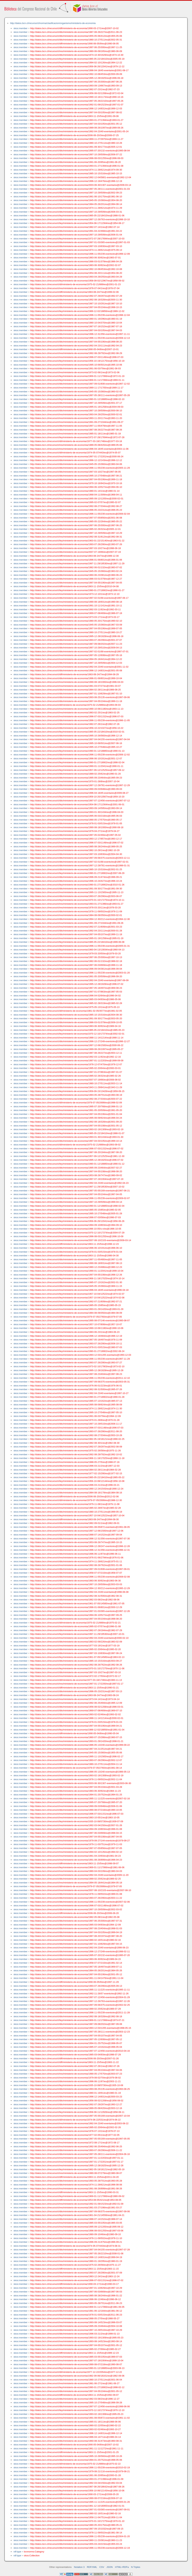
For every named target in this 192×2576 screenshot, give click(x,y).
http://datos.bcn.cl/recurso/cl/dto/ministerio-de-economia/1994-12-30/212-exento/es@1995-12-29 (80, 1588)
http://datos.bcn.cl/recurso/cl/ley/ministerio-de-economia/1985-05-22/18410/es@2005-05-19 (77, 58)
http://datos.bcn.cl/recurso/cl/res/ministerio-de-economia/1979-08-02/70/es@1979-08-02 (75, 2077)
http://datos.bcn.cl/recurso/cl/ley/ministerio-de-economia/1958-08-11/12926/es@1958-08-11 (77, 2112)
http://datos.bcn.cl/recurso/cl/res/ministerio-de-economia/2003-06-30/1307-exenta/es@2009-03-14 (80, 185)
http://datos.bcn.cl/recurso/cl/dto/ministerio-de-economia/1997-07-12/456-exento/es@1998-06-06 (80, 2406)
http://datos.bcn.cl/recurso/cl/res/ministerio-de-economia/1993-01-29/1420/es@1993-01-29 (76, 1309)
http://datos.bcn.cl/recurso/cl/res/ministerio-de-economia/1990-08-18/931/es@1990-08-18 (76, 601)
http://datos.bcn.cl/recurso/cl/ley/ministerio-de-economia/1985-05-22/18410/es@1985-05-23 (77, 1030)
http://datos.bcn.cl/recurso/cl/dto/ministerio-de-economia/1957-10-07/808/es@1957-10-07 (76, 1324)
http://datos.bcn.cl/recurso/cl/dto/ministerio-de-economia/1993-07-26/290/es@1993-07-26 (76, 544)
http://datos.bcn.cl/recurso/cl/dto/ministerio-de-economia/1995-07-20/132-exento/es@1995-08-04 (80, 150)
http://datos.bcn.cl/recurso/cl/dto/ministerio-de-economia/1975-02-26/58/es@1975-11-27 (75, 2265)
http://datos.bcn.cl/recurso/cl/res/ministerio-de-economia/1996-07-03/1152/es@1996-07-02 (76, 1148)
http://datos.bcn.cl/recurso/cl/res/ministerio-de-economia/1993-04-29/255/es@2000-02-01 (76, 414)
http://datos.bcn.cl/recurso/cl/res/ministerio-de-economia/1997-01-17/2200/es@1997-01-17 (76, 1683)
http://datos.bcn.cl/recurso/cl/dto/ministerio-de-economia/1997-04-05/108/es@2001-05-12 (76, 1125)
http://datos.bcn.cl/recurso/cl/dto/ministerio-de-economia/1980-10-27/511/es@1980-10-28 (76, 143)
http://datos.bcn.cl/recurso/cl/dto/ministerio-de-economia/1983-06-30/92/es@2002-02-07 (75, 265)
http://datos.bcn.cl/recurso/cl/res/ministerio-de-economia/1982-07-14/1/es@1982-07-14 (74, 227)
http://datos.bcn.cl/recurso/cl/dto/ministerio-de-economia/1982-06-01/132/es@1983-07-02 (76, 567)
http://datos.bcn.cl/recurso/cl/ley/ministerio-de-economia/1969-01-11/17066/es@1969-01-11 (77, 380)
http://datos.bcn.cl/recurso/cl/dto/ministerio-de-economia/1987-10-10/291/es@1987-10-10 (76, 303)
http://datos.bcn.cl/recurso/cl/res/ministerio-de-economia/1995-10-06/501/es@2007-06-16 (76, 743)
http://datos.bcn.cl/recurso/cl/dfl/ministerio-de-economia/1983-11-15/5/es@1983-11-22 (74, 2062)
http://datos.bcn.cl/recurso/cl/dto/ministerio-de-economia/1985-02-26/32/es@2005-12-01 (75, 529)
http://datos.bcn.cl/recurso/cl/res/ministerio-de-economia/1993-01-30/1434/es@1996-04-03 (76, 812)
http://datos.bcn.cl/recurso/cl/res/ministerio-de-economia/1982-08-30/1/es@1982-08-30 (74, 1443)
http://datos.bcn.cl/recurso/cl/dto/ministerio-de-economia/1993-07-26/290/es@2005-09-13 (76, 1986)
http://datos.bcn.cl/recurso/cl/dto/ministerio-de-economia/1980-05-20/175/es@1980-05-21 (76, 2525)
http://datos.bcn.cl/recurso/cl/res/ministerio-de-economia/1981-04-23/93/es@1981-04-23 (75, 1855)
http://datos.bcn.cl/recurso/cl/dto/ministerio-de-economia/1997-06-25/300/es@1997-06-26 (76, 81)
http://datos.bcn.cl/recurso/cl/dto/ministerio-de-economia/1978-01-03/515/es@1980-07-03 (76, 1347)
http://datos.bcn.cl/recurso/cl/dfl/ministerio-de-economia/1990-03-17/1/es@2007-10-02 (74, 28)
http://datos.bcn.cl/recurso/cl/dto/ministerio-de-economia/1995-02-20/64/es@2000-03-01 (75, 1068)
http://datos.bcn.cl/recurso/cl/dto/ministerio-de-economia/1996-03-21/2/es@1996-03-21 (74, 1485)
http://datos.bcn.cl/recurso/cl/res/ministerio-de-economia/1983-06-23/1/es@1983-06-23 (74, 1332)
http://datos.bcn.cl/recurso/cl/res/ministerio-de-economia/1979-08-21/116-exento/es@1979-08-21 (80, 2471)
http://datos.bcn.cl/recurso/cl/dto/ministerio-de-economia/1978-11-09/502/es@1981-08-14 (76, 2532)
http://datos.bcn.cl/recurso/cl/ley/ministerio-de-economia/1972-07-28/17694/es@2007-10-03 (77, 238)
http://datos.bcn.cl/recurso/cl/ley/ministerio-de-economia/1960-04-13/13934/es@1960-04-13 (77, 949)
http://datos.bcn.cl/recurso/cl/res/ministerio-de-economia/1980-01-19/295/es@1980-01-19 (76, 2261)
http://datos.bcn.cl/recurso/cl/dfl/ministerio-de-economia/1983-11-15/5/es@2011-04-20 (74, 2177)
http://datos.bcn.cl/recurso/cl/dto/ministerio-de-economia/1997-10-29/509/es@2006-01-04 (76, 234)
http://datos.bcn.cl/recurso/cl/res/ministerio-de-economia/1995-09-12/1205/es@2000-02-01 (76, 498)
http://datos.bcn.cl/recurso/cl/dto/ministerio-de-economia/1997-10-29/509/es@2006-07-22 (76, 154)
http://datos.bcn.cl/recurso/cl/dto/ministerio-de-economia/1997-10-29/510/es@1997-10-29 (76, 2330)
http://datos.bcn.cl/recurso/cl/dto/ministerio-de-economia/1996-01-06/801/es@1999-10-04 (76, 678)
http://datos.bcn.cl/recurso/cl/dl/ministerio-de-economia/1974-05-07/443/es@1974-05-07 (75, 452)
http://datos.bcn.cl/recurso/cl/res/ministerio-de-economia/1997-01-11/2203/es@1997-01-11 (76, 2158)
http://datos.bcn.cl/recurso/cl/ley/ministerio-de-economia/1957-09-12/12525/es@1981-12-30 (77, 1156)
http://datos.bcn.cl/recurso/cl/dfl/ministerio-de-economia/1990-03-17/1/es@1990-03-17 (74, 2284)
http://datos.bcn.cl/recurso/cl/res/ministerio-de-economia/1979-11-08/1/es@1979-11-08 (74, 1504)
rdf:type (17, 2551)
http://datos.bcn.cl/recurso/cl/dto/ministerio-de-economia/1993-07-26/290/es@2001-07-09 (76, 2272)
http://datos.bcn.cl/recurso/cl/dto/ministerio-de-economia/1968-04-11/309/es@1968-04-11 (76, 494)
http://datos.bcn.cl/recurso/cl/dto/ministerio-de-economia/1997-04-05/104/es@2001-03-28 (76, 1787)
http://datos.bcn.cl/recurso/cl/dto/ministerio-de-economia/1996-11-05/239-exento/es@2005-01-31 (80, 946)
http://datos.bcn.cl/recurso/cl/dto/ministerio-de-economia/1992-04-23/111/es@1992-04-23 (76, 345)
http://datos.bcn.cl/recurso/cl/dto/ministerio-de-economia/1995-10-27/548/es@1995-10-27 (76, 747)
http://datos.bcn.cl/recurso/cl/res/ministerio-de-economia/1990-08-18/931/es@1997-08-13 (76, 1263)
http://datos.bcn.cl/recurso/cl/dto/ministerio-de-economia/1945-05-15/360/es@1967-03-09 (76, 624)
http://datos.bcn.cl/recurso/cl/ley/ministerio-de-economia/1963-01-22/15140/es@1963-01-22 (77, 540)
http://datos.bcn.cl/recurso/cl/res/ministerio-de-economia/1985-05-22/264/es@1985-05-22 (76, 521)
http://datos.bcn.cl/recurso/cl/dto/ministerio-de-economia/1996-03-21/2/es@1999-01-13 (74, 2333)
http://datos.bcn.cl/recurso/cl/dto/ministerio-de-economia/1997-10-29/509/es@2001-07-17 (76, 403)
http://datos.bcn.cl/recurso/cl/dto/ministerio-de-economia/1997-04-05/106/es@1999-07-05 (76, 628)
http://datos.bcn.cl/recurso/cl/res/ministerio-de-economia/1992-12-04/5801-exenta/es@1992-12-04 (80, 177)
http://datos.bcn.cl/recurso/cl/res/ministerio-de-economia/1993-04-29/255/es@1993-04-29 (76, 276)
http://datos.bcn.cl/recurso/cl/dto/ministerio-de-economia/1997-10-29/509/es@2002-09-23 (76, 192)
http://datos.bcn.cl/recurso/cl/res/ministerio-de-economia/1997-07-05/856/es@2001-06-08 (76, 517)
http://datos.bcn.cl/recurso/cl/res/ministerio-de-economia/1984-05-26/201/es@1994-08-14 (76, 204)
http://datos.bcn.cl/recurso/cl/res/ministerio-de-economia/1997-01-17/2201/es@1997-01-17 (76, 2161)
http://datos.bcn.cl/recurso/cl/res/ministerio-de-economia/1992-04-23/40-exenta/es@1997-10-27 (79, 1393)
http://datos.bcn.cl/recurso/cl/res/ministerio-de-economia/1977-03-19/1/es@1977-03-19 (74, 1645)
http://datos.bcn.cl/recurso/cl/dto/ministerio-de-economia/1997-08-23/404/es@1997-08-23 (76, 1374)
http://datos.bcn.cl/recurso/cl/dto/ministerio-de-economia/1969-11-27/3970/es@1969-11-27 (76, 139)
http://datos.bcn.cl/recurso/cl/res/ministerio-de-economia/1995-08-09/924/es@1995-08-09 (76, 1404)
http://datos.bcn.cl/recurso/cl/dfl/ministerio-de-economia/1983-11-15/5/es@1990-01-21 (74, 1687)
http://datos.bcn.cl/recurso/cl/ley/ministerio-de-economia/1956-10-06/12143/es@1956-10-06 (77, 2490)
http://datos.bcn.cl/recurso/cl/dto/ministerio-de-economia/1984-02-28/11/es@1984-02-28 (75, 1469)
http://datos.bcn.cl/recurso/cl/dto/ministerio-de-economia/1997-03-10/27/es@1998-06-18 (75, 548)
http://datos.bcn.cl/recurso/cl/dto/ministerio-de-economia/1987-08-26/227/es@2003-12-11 (76, 1053)
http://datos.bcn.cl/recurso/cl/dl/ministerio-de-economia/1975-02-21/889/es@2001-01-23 (75, 284)
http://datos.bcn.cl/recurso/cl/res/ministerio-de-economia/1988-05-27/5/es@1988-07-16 (74, 1462)
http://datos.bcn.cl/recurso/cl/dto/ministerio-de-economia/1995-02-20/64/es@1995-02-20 (75, 1649)
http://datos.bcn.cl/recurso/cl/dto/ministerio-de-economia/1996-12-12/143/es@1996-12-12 (76, 460)
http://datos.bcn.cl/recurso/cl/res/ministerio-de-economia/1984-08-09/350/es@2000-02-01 (76, 915)
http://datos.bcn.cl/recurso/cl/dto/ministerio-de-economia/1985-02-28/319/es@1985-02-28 (76, 1003)
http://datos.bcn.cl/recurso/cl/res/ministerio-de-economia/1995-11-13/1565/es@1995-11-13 (76, 892)
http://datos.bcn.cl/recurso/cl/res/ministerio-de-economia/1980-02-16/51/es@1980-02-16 (75, 1940)
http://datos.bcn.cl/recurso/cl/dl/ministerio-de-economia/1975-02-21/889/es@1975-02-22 (75, 2463)
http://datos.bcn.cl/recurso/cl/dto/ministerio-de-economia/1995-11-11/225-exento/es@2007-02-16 (80, 1798)
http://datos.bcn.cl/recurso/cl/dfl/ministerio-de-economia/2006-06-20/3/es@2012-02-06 (74, 1496)
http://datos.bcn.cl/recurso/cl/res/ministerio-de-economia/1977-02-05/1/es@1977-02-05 (74, 2135)
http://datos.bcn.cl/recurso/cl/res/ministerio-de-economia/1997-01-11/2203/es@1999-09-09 (76, 1060)
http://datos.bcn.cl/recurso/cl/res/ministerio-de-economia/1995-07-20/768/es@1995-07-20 (76, 1802)
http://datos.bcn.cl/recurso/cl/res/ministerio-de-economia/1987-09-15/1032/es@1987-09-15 (76, 2528)
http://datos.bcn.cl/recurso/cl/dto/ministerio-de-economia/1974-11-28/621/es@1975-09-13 (76, 250)
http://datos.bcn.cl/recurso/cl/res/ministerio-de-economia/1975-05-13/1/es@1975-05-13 (74, 1007)
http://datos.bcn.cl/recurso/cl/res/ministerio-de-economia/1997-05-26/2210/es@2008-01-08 (76, 2253)
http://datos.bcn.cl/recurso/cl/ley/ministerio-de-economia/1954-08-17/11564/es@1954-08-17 (77, 223)
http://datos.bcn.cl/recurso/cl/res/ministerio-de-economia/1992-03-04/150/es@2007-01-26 (76, 1825)
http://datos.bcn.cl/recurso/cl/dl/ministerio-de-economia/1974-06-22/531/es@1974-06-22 (75, 2119)
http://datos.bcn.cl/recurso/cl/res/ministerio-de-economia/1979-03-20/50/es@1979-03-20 (75, 953)
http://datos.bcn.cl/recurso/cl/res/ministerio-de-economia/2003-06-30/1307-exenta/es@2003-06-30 (80, 1783)
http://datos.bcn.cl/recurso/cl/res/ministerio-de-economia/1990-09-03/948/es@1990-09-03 (76, 789)
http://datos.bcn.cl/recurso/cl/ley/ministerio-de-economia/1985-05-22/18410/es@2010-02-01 (77, 731)
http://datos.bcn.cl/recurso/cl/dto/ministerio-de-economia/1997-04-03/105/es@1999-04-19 (76, 1932)
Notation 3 (79, 2567)
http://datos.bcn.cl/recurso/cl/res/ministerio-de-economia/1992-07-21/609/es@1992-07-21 (76, 1301)
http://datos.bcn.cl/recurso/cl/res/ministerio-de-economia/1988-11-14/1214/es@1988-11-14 (76, 1037)
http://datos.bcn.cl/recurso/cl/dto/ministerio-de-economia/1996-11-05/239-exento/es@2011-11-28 (80, 2012)
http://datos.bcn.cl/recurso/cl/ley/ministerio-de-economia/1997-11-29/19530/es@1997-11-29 (77, 563)
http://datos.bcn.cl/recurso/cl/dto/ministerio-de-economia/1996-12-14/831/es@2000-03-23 (76, 2096)
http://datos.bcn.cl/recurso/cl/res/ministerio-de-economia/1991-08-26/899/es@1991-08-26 (76, 2188)
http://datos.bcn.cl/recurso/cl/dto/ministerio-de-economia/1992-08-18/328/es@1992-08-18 (76, 2016)
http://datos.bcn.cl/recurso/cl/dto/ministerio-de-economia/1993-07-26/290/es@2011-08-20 (76, 1431)
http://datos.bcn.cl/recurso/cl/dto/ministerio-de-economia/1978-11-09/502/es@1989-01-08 (76, 1894)
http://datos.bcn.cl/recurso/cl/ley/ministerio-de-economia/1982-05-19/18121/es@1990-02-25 (77, 1439)
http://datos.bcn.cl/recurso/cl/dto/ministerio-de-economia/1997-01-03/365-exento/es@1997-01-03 (80, 242)
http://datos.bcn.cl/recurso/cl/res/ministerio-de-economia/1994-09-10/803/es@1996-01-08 (76, 1829)
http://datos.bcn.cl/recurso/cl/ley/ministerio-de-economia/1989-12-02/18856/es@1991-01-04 (77, 1729)
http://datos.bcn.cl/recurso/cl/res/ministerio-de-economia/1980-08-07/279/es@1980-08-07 (76, 2173)
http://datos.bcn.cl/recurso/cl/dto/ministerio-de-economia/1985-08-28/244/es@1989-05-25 (76, 846)
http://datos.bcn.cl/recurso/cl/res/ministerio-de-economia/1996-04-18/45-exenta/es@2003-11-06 (79, 449)
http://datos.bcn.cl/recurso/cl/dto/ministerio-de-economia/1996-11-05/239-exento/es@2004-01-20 (80, 2536)
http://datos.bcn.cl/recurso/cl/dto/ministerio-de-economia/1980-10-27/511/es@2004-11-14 (76, 1764)
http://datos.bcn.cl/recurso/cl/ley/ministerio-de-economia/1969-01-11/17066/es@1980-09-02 (77, 2196)
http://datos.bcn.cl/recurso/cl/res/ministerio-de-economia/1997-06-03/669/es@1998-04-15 (76, 1833)
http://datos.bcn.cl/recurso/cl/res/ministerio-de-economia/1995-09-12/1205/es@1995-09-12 (76, 2226)
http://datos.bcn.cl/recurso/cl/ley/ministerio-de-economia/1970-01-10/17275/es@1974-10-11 (77, 900)
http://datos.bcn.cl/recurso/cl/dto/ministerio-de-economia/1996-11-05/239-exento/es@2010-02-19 (80, 2467)
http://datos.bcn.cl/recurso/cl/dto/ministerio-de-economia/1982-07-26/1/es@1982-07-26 (74, 724)
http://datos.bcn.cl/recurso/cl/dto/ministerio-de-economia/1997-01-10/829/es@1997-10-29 (76, 2288)
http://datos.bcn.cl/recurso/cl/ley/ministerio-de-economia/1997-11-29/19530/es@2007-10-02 (77, 1186)
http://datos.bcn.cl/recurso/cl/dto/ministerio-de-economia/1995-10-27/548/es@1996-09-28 (76, 2402)
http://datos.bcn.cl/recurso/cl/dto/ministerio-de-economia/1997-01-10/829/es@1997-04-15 (76, 1944)
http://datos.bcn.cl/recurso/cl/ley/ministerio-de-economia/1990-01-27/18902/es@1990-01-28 (77, 1397)
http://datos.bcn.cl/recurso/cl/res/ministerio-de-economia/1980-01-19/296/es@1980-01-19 (76, 318)
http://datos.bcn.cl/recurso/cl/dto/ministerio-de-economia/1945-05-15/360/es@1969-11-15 (76, 1286)
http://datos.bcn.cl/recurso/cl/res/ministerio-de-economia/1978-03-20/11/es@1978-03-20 (75, 907)
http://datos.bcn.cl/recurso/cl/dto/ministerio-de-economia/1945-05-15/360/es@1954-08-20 (76, 200)
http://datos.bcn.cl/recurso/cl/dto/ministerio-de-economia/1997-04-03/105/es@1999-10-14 (76, 1141)
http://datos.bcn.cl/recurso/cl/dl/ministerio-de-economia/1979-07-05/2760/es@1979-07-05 (76, 1316)
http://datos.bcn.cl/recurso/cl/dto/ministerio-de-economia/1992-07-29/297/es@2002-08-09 (76, 1446)
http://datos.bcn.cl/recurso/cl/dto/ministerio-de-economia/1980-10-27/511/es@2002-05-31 (76, 39)
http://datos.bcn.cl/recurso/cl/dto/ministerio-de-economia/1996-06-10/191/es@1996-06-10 (76, 1248)
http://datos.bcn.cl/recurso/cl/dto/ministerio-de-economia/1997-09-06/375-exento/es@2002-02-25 (80, 2005)
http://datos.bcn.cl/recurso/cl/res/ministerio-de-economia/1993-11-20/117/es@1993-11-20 (76, 418)
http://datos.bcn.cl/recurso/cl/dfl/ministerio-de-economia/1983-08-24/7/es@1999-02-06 (74, 292)
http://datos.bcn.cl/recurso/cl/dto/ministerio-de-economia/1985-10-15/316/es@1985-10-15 (76, 173)
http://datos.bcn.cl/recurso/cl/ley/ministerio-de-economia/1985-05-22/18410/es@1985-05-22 (77, 1477)
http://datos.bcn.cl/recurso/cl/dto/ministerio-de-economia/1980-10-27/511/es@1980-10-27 (76, 632)
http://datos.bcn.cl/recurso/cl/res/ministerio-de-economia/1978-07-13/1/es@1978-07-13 (74, 2131)
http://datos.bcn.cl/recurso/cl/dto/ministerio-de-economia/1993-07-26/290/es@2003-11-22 (76, 1898)
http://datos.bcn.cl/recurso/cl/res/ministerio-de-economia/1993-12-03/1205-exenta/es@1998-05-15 (80, 2028)
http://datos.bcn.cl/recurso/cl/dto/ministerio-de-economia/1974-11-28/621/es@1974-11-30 (76, 1408)
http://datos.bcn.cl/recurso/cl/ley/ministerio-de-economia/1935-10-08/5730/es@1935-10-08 (76, 2085)
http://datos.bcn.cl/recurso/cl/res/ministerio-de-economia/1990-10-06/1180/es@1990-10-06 (76, 1328)
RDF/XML (92, 2567)
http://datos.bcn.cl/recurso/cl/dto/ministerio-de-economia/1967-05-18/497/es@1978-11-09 (76, 1339)
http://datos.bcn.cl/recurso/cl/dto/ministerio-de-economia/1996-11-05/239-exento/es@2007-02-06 (80, 1901)
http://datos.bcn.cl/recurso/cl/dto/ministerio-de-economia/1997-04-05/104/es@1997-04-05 (76, 1194)
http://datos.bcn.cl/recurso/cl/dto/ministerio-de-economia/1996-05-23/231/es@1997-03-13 (76, 1691)
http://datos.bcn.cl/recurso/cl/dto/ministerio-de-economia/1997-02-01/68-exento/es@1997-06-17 (79, 598)
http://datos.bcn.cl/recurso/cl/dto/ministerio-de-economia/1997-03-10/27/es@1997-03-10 (75, 1672)
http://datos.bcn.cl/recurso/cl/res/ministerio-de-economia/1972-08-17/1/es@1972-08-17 (74, 2142)
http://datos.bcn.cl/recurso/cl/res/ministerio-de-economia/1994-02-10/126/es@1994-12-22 (76, 62)
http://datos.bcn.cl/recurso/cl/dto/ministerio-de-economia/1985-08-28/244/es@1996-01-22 (76, 2295)
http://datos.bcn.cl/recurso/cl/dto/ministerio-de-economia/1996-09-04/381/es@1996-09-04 (76, 968)
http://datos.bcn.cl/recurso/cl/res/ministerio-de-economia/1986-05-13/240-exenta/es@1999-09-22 (80, 1745)
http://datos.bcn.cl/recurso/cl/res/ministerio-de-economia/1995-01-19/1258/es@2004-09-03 (76, 406)
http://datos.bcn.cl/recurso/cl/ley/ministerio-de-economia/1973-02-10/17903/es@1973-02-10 (77, 1366)
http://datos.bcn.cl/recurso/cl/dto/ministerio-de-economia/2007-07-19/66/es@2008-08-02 (75, 1079)
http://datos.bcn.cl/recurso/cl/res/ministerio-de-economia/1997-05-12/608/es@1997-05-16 (76, 655)
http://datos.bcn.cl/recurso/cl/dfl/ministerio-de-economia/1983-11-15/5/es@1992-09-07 (74, 2395)
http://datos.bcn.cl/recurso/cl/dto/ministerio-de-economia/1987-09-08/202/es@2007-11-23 (76, 644)
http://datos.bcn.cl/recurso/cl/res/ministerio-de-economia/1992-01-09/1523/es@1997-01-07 (76, 104)
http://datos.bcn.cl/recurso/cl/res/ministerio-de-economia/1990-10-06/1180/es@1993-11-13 (76, 708)
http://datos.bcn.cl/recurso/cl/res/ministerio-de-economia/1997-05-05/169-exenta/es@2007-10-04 (80, 2115)
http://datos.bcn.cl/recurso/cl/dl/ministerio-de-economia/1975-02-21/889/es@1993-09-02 (75, 1144)
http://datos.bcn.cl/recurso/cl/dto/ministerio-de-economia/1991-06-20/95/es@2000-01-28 (75, 2475)
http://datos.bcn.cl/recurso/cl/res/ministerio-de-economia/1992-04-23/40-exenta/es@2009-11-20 (79, 1875)
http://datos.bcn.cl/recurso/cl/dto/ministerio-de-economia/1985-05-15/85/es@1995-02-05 (75, 1209)
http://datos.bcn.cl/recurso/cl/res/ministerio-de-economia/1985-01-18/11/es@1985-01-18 (75, 433)
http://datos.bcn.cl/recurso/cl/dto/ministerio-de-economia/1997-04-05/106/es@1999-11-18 (76, 479)
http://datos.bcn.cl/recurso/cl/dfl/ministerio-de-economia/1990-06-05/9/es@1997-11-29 (74, 1982)
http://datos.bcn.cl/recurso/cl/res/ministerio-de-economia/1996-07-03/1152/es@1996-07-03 (76, 716)
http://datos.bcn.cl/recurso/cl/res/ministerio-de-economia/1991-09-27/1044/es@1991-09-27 (76, 422)
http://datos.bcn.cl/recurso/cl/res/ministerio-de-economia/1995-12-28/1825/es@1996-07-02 (76, 1160)
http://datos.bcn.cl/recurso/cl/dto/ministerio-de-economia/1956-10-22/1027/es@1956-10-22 (76, 728)
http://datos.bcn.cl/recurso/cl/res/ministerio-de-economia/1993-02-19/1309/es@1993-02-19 (76, 1129)
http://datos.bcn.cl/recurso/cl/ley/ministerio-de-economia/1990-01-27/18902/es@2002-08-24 (77, 1351)
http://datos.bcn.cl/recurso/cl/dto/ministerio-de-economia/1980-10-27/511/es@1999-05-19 (76, 1511)
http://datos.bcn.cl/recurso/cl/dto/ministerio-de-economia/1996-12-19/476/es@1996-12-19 (76, 181)
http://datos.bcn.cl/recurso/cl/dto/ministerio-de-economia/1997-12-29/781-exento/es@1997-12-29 (80, 785)
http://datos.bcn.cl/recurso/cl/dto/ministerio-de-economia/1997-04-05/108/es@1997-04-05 (76, 1836)
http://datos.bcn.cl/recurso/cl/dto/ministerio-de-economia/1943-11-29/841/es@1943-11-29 (76, 1087)
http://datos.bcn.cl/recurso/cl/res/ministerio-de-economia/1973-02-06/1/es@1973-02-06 (74, 372)
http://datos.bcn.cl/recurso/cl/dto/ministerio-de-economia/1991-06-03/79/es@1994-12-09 (75, 1416)
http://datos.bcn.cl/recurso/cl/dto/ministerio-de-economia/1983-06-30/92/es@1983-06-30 (75, 1580)
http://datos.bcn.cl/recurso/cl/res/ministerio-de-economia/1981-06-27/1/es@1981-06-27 (74, 2383)
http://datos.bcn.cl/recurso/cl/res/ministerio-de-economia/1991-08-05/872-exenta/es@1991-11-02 (80, 2417)
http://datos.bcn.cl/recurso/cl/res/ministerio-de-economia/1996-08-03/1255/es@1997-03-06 (76, 2230)
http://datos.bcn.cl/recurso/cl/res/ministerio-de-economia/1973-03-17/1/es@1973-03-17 (74, 617)
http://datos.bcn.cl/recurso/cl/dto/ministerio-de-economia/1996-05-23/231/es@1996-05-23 (76, 510)
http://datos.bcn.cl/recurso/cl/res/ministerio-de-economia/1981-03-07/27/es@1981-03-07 (75, 686)
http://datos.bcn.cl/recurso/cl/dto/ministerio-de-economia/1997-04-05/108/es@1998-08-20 (76, 1171)
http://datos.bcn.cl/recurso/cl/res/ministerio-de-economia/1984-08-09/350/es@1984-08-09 (76, 1313)
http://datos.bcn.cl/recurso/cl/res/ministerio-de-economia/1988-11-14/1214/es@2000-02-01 (76, 1718)
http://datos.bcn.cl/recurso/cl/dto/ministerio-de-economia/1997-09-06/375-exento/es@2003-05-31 (80, 1381)
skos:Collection (31, 2555)
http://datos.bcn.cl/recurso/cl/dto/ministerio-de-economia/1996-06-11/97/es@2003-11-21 (75, 2081)
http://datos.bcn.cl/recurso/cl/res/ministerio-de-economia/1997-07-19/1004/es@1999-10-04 (76, 2360)
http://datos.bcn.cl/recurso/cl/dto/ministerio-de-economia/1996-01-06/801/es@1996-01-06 (76, 559)
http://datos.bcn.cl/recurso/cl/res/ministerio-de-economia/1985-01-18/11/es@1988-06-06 (75, 2421)
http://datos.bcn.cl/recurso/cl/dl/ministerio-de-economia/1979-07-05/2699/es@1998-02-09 (76, 1102)
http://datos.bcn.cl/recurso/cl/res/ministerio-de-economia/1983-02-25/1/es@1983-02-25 (74, 712)
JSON (109, 2567)
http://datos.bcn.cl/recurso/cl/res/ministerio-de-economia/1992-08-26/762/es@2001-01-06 (76, 1565)
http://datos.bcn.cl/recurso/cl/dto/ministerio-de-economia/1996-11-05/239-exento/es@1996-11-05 (80, 720)
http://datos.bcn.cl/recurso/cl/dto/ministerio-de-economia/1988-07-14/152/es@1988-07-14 (76, 2219)
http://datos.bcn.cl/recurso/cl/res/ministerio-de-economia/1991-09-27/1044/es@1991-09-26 (76, 923)
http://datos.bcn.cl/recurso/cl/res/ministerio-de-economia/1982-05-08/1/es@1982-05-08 (74, 1917)
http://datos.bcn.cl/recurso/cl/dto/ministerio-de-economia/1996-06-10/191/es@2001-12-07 (76, 758)
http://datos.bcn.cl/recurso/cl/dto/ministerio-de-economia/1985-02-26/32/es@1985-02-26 (75, 1075)
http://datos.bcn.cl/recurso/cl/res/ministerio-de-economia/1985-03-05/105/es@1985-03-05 (76, 2222)
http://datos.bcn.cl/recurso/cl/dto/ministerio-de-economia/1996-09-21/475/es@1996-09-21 (76, 2242)
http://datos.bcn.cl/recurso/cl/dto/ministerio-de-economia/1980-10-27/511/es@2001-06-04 (76, 2379)
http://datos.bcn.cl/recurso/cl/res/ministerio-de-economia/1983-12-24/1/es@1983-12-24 (74, 2276)
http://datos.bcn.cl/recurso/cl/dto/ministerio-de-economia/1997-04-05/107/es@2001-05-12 (76, 2345)
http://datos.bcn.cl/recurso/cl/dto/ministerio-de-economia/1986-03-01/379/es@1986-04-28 (76, 261)
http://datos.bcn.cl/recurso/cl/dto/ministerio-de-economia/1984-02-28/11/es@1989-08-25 (75, 689)
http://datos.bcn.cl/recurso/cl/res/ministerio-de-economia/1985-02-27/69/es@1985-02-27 (75, 2349)
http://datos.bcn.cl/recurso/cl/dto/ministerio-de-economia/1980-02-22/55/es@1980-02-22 (75, 2425)
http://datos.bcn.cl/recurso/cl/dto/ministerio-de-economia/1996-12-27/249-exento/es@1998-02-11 (80, 1951)
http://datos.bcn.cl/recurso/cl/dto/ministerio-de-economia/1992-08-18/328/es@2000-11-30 (76, 299)
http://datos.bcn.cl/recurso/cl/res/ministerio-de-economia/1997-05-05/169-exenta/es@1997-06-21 (80, 1190)
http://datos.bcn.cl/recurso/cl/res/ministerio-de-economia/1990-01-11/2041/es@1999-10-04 (76, 1270)
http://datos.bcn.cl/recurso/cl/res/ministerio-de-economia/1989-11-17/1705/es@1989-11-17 (76, 387)
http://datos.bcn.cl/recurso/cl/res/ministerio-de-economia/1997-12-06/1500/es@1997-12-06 (76, 1530)
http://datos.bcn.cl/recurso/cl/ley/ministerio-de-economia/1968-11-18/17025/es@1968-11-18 (77, 1458)
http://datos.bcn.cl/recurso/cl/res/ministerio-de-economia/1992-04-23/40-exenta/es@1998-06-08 (79, 1592)
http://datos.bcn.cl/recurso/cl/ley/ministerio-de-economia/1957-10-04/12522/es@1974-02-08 (77, 1297)
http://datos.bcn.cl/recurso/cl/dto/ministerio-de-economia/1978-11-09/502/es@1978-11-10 (76, 2238)
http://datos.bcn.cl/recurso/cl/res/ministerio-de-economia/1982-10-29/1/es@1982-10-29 (74, 850)
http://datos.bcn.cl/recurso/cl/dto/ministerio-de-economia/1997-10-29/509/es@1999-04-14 (76, 1202)
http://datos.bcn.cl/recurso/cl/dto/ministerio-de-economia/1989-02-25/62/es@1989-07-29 (75, 2008)
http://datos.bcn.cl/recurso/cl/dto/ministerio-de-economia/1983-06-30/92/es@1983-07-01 (75, 257)
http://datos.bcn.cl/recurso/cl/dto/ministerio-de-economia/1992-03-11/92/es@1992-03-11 (75, 609)
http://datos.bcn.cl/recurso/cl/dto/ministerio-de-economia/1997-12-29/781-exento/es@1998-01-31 (80, 865)
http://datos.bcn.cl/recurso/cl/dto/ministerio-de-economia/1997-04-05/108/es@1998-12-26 (76, 1274)
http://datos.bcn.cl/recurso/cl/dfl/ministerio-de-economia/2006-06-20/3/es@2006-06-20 (74, 1913)
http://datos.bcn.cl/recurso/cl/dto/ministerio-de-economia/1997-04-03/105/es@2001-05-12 (76, 123)
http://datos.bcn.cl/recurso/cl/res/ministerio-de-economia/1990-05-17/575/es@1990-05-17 (76, 819)
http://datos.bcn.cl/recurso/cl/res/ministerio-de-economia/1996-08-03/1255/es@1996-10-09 (76, 1236)
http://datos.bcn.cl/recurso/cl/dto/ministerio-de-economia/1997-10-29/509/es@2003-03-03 (76, 1584)
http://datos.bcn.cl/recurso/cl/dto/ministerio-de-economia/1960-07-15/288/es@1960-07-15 (76, 1737)
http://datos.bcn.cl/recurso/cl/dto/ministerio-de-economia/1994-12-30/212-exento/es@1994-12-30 (80, 919)
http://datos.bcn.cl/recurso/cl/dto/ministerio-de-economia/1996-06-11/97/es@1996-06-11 (75, 1553)
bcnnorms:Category (34, 2551)
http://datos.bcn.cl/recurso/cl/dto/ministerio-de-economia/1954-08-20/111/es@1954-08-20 (76, 273)
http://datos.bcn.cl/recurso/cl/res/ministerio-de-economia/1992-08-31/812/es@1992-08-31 (76, 536)
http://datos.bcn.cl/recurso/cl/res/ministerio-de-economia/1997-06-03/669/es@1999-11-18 (76, 965)
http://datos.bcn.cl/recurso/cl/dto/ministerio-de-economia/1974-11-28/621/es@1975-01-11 (76, 1561)
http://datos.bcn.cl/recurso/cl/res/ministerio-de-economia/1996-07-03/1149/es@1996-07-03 (76, 357)
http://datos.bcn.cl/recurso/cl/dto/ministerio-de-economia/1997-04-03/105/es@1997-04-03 (76, 330)
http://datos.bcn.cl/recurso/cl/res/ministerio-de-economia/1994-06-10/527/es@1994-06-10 (76, 487)
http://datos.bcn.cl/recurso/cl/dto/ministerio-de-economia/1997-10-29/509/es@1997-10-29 (76, 533)
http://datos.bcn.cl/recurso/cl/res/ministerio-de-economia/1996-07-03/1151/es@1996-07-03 (76, 1813)
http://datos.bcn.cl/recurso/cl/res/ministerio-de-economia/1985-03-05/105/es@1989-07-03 (76, 2356)
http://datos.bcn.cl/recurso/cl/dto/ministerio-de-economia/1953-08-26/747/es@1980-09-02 (76, 1175)
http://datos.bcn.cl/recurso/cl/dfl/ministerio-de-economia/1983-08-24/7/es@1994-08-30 (74, 1519)
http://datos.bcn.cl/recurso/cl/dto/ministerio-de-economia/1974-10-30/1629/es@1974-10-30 (76, 55)
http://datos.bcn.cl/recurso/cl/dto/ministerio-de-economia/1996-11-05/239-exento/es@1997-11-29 (80, 1358)
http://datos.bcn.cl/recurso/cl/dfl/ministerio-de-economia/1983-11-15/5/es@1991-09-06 (74, 116)
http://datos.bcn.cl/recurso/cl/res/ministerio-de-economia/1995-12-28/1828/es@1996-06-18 (76, 636)
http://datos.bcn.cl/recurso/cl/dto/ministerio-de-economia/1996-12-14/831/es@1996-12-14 (76, 2433)
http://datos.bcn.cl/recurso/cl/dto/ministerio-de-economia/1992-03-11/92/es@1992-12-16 (75, 1056)
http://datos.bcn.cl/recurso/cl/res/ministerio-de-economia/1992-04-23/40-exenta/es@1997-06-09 (79, 980)
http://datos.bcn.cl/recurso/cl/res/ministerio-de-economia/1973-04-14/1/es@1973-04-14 (74, 1699)
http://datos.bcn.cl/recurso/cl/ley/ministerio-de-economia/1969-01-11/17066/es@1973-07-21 (77, 2020)
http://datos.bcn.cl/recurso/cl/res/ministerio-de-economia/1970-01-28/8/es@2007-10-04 (74, 781)
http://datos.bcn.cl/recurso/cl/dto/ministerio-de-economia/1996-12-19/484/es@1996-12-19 (76, 1336)
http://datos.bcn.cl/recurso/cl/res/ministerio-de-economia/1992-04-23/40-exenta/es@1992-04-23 (79, 1183)
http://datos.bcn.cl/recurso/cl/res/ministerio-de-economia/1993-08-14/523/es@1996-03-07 (76, 2322)
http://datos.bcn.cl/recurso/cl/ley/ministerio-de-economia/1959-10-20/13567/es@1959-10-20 (77, 796)
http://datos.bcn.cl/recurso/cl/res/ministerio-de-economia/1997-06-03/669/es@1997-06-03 (76, 2291)
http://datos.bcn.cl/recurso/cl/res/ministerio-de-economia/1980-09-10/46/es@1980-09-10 (75, 2234)
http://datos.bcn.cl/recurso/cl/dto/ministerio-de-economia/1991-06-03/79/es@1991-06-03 (75, 368)
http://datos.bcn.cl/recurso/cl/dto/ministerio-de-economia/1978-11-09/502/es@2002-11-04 (76, 1779)
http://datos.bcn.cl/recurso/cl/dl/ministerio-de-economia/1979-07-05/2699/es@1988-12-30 (76, 1500)
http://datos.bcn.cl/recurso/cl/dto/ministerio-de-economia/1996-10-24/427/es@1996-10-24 (76, 881)
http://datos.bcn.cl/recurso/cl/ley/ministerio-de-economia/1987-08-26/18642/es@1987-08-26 (77, 2486)
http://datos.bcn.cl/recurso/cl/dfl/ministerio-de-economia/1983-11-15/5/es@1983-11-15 (74, 2268)
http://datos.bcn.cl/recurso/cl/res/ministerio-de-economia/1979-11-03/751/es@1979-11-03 (76, 1844)
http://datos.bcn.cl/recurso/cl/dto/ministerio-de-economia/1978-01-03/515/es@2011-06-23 (76, 2314)
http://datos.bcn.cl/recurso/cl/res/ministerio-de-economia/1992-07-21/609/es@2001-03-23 (76, 926)
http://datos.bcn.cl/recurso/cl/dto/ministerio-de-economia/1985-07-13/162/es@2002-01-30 (76, 1282)
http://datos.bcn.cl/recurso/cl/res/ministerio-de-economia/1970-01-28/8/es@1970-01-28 (74, 1420)
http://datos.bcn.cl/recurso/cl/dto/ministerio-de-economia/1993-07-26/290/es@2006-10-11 (76, 1343)
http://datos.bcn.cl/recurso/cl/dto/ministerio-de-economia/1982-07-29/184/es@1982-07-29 (76, 1630)
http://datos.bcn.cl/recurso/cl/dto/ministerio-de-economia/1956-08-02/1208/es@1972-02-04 (76, 93)
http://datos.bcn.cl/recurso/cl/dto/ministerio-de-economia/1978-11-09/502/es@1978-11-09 (76, 911)
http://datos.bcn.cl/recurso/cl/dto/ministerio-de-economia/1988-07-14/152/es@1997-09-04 (76, 1534)
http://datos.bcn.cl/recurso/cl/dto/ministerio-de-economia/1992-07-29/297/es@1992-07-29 (76, 296)
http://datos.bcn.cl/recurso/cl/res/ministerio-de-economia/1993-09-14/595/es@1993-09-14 (76, 808)
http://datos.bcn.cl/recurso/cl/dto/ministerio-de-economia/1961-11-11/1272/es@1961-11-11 (76, 2448)
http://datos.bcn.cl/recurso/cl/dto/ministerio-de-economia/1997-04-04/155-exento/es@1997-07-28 (80, 2249)
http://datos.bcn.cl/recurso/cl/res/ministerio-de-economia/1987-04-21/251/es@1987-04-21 (76, 1748)
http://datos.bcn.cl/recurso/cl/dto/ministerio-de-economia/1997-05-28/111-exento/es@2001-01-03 (80, 189)
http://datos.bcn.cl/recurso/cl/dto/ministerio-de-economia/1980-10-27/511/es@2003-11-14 (76, 1083)
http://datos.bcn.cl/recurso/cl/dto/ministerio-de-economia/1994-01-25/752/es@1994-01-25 (76, 1794)
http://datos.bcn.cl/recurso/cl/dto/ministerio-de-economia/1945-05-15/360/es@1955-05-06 (76, 1752)
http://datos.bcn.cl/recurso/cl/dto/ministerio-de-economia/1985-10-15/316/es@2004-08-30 (76, 1014)
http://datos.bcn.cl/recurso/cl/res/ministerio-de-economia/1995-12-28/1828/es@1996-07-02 (76, 984)
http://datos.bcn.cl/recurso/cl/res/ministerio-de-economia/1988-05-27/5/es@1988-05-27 (74, 2318)
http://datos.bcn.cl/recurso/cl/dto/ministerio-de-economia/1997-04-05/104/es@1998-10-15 (76, 307)
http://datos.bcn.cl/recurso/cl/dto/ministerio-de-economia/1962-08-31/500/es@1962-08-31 (76, 1596)
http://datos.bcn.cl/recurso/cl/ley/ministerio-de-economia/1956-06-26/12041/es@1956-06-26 (77, 1221)
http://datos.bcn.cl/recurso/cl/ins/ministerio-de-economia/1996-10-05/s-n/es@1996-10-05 (75, 1228)
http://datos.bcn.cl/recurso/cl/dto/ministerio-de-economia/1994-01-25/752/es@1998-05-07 (76, 2043)
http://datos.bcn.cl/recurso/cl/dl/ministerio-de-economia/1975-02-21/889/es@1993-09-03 (75, 705)
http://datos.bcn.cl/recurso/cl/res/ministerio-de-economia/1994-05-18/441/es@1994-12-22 (76, 659)
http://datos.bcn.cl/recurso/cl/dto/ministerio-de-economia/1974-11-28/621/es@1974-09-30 (76, 169)
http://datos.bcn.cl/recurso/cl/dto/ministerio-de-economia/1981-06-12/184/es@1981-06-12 (76, 2310)
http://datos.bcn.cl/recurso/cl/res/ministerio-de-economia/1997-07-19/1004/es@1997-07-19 (76, 1179)
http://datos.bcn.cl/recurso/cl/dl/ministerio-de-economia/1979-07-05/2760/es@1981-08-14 (76, 1767)
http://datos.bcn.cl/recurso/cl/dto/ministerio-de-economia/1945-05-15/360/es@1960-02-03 (76, 391)
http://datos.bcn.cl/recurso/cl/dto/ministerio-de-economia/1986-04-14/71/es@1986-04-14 (75, 2437)
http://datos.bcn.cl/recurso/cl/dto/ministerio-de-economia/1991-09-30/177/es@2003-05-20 (76, 1018)
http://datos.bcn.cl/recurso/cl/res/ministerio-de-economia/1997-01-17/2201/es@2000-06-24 (76, 456)
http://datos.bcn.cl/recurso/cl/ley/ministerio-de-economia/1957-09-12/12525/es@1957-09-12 (77, 770)
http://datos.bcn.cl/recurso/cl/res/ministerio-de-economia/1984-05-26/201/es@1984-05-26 (76, 1970)
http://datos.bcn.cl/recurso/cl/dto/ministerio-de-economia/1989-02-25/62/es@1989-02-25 (75, 1878)
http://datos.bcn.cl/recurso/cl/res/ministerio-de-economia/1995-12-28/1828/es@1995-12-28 (76, 1370)
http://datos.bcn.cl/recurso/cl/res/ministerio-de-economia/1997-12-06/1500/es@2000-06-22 (76, 1045)
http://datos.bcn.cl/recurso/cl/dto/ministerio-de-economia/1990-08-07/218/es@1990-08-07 (76, 2364)
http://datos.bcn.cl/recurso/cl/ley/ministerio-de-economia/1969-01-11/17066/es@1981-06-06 (77, 1867)
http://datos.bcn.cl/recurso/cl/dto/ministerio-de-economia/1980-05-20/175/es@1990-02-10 (76, 620)
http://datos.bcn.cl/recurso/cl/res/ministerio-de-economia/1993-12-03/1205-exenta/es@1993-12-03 (80, 1355)
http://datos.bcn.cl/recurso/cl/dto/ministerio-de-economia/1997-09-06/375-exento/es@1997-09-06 (80, 2211)
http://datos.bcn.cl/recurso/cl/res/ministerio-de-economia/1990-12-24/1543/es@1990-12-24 (76, 1488)
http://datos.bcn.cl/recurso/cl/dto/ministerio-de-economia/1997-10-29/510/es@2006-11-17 (76, 1423)
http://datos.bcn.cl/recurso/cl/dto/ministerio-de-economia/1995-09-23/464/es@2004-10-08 (76, 2326)
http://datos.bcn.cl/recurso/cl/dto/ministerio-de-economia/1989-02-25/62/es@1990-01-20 (75, 773)
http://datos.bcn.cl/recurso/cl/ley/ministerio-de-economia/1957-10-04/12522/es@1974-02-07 (77, 1294)
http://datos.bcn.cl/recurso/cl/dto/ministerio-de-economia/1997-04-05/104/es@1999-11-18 (76, 701)
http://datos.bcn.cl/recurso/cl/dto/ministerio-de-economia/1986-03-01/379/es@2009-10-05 (76, 1022)
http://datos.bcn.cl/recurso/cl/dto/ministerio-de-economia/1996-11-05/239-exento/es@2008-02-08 (80, 1576)
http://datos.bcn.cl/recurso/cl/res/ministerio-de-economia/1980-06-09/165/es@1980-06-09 (76, 51)
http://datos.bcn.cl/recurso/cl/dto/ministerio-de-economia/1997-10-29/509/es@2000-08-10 (76, 410)
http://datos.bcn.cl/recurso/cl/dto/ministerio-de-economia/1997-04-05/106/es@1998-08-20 (76, 341)
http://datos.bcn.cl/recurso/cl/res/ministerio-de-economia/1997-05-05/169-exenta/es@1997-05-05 (80, 2138)
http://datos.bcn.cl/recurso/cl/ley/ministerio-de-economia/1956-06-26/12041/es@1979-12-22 (77, 66)
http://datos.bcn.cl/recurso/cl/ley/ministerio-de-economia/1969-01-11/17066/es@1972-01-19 (77, 376)
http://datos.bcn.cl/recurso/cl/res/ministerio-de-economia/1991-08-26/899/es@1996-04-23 (76, 1859)
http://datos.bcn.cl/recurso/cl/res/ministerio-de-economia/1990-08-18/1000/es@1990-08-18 (76, 827)
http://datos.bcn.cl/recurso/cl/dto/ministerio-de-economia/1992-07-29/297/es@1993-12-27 (76, 2104)
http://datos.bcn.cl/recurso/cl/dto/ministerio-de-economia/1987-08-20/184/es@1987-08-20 (76, 1152)
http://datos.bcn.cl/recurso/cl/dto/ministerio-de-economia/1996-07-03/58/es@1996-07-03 (75, 1217)
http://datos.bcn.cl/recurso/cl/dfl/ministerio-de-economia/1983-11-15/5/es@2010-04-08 (74, 586)
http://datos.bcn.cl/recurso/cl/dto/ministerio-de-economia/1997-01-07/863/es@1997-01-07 (76, 1072)
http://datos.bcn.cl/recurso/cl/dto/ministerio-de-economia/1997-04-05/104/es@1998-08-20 (76, 1618)
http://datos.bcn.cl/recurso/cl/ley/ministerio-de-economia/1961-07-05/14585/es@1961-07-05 (77, 1603)
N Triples (135, 2567)
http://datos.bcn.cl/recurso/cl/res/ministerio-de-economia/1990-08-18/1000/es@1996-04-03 (76, 682)
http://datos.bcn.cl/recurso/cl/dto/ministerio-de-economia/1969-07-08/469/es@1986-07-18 (76, 613)
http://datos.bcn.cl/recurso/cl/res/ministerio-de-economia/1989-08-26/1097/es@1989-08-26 (76, 127)
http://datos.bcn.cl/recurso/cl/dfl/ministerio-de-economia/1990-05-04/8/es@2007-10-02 (74, 2444)
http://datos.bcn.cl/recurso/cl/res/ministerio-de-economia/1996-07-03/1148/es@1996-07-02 (76, 1905)
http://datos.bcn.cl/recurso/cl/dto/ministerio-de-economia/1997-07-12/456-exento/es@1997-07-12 (80, 800)
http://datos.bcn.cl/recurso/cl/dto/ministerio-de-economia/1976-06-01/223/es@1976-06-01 (76, 1385)
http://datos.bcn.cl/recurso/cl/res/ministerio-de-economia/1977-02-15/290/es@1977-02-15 (76, 1473)
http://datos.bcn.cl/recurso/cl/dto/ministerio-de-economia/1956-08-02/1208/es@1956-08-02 (76, 2100)
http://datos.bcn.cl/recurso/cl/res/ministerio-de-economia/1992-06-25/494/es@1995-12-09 (76, 1703)
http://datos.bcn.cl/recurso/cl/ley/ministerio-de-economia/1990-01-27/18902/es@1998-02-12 (77, 2387)
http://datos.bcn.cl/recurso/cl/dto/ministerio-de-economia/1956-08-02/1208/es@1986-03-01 (76, 1706)
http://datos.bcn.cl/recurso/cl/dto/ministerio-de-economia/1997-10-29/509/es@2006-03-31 (76, 211)
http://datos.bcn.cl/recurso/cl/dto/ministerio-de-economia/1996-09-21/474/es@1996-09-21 (76, 877)
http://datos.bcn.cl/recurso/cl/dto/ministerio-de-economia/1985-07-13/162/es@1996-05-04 (76, 2047)
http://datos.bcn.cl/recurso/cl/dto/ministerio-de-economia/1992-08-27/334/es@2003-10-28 (76, 1435)
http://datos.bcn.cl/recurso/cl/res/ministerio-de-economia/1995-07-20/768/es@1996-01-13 (76, 1106)
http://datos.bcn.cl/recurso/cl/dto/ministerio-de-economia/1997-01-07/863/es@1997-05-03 (76, 991)
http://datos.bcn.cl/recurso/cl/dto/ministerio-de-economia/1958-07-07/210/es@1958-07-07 (76, 1572)
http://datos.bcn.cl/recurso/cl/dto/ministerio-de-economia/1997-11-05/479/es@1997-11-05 (76, 425)
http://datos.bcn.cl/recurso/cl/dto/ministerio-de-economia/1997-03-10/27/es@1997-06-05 (75, 471)
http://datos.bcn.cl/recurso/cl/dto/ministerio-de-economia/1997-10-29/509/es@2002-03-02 (76, 1909)
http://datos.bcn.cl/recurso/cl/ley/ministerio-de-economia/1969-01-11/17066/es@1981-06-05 (77, 2307)
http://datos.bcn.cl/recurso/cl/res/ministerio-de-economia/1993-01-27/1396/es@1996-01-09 (76, 2479)
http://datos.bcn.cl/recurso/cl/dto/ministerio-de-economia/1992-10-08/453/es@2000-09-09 (76, 74)
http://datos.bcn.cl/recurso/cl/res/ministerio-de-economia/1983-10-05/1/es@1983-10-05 (74, 1817)
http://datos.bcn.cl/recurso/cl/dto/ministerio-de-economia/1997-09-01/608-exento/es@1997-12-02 (80, 383)
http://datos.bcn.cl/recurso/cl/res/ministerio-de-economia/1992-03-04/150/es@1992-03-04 (76, 2483)
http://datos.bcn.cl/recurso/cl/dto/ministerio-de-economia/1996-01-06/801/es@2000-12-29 (76, 1607)
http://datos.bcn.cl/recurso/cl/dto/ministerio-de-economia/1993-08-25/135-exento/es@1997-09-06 (80, 697)
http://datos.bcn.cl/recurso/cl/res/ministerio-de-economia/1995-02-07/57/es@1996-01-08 (75, 1626)
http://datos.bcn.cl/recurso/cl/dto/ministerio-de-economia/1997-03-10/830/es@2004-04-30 (76, 854)
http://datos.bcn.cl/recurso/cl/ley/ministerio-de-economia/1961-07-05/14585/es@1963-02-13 (77, 1657)
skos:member (20, 28)
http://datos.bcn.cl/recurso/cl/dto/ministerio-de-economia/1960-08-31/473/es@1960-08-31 (76, 2441)
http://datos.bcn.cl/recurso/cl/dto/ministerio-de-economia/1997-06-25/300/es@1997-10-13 (76, 957)
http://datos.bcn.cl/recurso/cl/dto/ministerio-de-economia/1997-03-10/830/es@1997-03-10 (76, 246)
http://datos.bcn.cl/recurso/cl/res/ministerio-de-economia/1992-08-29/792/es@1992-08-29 (76, 353)
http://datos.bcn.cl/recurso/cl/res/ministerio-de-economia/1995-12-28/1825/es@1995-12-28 (76, 2165)
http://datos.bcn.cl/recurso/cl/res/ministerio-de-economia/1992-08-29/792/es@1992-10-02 (76, 1454)
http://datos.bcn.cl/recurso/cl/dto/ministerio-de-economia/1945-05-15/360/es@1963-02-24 (76, 571)
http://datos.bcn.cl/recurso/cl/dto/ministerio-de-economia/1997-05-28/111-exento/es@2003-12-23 (80, 2031)
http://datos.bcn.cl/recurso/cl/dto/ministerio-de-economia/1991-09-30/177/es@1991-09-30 (76, 888)
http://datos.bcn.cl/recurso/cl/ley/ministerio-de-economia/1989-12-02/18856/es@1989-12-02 (77, 311)
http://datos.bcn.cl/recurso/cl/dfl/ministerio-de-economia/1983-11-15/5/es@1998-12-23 (74, 1244)
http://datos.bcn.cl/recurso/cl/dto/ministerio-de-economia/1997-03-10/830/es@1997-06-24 (76, 1653)
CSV (101, 2567)
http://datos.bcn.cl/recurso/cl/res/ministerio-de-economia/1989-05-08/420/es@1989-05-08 (76, 445)
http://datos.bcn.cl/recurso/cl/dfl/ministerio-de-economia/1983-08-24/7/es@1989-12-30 (74, 556)
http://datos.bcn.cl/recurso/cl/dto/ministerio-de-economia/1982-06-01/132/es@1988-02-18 (76, 961)
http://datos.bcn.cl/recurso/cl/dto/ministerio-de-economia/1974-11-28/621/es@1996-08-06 (76, 2184)
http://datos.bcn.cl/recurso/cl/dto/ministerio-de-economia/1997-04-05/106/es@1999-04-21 (76, 1725)
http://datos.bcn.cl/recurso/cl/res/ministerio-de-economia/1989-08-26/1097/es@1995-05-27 (76, 1049)
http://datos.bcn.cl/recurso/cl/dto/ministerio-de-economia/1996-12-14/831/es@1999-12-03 (76, 108)
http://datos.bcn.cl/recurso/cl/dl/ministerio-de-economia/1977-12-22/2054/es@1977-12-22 (76, 2372)
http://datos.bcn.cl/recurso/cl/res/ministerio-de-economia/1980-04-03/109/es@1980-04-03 (76, 1871)
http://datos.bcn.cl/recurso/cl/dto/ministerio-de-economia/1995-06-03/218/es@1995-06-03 (76, 815)
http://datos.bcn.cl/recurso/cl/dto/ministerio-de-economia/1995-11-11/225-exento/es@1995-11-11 (80, 1989)
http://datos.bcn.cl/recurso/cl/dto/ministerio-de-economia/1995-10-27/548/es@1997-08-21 (76, 475)
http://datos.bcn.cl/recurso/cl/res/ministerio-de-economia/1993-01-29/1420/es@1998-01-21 (76, 1741)
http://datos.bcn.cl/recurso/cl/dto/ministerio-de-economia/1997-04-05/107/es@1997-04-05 (76, 2035)
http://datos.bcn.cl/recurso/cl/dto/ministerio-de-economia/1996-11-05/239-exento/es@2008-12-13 (80, 338)
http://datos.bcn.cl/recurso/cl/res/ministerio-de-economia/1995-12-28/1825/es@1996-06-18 (76, 78)
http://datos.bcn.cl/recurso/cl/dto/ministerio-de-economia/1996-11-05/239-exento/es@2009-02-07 (80, 1198)
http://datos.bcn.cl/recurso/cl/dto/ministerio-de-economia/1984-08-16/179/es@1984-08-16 (76, 1492)
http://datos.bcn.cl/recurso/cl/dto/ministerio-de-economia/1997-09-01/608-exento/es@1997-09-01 (80, 1569)
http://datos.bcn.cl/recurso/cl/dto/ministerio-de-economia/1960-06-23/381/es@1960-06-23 (76, 575)
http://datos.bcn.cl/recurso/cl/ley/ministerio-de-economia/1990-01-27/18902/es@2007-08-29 (77, 873)
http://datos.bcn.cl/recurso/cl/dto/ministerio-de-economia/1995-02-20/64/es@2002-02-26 (75, 2127)
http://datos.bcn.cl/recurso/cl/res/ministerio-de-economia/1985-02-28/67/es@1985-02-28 (75, 1508)
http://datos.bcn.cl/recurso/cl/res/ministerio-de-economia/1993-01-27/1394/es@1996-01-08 (76, 165)
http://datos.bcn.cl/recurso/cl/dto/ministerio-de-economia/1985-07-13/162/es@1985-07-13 (76, 1401)
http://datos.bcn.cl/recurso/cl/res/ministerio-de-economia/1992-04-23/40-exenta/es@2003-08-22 (79, 2123)
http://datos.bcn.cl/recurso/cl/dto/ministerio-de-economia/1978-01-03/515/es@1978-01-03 (76, 1722)
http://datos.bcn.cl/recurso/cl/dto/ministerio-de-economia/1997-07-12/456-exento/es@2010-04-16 (80, 2051)
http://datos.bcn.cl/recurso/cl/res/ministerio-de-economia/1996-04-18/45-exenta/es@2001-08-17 (79, 70)
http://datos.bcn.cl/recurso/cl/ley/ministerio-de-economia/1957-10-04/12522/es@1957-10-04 (77, 1515)
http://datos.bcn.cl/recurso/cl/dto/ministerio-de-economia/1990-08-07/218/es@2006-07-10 (76, 2498)
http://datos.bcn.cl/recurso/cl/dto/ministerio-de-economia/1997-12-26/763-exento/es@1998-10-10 (80, 219)
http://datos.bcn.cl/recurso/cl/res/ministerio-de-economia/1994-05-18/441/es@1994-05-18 (76, 1882)
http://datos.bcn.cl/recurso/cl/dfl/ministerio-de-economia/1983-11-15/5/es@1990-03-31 (74, 2192)
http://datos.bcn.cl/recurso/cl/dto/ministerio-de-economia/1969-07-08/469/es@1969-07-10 (76, 1710)
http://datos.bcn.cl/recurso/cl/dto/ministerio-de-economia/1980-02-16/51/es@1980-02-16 (75, 2513)
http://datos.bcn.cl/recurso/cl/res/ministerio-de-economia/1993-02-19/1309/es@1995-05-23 (76, 2337)
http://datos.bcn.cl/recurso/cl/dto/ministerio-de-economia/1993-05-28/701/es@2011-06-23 (76, 2303)
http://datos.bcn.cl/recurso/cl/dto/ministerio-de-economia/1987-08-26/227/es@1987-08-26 (76, 429)
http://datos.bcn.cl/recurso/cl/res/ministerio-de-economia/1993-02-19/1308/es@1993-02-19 (76, 1775)
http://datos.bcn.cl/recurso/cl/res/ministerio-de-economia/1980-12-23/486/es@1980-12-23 (76, 1267)
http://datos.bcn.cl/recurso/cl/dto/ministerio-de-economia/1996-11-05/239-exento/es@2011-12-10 (80, 1378)
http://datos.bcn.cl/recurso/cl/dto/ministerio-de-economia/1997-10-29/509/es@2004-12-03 (76, 663)
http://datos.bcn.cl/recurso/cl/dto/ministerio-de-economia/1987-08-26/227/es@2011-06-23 (76, 32)
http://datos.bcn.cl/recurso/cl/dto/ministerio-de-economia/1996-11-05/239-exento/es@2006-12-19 (80, 2548)
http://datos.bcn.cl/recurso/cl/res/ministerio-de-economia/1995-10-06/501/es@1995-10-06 (76, 364)
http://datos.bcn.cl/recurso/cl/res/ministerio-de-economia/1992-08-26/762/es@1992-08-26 (76, 1664)
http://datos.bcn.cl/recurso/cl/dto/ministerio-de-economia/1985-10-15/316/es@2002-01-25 (76, 869)
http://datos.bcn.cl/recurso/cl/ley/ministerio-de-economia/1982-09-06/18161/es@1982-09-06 (77, 2375)
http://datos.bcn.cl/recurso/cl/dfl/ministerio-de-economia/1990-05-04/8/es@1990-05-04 (74, 1733)
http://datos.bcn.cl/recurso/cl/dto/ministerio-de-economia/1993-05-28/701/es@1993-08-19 (76, 1095)
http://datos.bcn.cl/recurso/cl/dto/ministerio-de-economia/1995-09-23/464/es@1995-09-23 (76, 777)
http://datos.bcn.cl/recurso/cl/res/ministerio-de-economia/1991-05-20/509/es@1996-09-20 (76, 976)
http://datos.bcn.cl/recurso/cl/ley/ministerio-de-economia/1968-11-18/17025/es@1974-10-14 (77, 1278)
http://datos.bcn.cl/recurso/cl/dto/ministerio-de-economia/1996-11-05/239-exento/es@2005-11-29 (80, 468)
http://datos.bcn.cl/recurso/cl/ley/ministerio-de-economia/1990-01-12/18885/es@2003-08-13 (77, 2368)
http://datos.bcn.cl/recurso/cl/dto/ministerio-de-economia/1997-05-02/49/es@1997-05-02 (75, 835)
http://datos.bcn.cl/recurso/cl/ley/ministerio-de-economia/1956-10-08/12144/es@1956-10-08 (77, 1481)
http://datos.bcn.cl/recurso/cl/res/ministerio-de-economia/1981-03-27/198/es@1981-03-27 (76, 2207)
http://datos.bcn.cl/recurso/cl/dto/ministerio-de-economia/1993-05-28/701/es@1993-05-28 (76, 2180)
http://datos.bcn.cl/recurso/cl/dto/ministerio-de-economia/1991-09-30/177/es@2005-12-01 (76, 147)
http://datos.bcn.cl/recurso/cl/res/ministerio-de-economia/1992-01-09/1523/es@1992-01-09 (76, 2203)
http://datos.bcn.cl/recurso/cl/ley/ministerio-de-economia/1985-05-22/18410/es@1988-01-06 (77, 215)
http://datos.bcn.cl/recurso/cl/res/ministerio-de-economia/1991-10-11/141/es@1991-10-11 (76, 605)
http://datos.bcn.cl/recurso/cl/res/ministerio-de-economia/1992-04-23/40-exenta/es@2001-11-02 (79, 666)
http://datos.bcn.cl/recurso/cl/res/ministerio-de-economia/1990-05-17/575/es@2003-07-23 (76, 2073)
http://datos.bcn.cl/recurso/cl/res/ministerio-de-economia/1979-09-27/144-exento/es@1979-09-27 (80, 1840)
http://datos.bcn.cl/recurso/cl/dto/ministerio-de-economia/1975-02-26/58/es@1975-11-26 (75, 1450)
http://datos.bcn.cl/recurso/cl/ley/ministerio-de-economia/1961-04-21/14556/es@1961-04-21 (77, 2215)
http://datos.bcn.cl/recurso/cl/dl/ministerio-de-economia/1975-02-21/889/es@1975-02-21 (75, 1622)
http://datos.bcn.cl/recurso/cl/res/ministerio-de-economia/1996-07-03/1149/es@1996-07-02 (76, 842)
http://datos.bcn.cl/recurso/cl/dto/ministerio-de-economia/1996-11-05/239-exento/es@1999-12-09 (80, 254)
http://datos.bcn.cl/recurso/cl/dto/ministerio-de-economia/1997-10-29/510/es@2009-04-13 (76, 647)
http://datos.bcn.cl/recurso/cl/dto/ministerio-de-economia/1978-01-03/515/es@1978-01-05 (76, 823)
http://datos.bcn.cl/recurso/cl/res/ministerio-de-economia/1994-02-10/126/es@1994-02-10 (76, 1852)
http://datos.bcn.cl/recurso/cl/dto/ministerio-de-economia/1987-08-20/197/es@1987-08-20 (76, 1936)
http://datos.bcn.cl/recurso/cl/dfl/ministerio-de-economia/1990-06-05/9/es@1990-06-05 (74, 43)
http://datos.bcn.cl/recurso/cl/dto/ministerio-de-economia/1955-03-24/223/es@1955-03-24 (76, 2544)
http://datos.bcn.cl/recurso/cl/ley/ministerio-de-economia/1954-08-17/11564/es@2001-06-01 (77, 804)
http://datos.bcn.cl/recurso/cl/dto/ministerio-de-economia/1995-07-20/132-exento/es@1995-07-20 (80, 1955)
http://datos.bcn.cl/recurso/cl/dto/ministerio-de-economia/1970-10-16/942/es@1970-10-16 (76, 483)
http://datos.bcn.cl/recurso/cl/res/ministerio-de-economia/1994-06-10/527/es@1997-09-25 (76, 1615)
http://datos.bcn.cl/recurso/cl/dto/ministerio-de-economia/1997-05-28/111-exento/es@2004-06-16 (80, 2154)
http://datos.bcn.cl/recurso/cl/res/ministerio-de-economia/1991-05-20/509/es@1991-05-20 (76, 1110)
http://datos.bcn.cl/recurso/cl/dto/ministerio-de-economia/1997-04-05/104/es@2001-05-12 (76, 2391)
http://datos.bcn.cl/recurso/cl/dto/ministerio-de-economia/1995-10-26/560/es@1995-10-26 (76, 2456)
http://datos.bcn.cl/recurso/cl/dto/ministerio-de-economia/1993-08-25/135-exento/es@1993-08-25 (80, 2089)
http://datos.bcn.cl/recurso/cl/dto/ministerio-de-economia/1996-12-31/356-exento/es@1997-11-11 (80, 334)
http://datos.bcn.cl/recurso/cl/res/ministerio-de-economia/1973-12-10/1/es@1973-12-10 (74, 594)
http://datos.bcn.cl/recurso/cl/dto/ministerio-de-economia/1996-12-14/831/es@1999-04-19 (76, 2257)
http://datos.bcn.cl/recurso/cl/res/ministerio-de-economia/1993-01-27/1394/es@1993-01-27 (76, 120)
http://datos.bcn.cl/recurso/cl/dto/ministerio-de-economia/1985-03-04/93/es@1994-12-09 (75, 1924)
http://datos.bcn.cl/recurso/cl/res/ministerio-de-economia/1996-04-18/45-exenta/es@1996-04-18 (79, 1290)
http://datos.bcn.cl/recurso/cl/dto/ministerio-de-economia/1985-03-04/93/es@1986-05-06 (75, 999)
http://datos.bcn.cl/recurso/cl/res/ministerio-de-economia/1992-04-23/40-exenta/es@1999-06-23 (79, 1947)
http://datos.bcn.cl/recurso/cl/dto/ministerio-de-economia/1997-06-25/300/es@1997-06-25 (76, 525)
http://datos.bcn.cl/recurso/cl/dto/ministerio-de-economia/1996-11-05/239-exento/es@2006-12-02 (80, 754)
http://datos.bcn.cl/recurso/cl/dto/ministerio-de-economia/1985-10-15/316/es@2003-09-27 (76, 1660)
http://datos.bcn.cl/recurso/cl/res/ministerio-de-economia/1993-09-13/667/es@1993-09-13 (76, 85)
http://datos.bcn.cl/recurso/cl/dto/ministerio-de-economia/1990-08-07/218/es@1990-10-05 (76, 1810)
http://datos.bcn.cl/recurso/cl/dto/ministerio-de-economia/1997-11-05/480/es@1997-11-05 (76, 1259)
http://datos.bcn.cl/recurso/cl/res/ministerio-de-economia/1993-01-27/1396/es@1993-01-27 (76, 903)
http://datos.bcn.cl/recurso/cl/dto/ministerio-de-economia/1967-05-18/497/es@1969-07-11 (76, 1966)
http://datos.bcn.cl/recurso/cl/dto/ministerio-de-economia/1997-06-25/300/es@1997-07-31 (76, 1920)
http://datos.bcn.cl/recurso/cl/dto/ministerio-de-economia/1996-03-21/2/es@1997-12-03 (74, 1465)
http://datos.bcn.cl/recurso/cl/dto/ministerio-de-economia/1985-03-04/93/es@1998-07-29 (75, 2054)
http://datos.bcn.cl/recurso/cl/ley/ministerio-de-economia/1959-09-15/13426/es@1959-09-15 (77, 1091)
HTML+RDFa (122, 2567)
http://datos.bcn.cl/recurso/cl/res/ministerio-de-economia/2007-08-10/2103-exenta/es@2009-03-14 (80, 1240)
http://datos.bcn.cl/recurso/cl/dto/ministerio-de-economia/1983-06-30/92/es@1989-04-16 (75, 1026)
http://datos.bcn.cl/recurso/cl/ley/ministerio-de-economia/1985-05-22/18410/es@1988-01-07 (77, 1133)
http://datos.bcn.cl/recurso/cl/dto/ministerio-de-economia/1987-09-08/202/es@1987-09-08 (76, 2024)
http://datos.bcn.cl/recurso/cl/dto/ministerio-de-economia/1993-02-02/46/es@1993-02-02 (75, 1714)
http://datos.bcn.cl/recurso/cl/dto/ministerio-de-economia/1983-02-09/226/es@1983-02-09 (76, 1641)
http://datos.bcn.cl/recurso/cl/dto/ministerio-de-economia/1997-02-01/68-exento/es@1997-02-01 (79, 861)
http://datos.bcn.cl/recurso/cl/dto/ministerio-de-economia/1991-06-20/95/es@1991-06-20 (75, 162)
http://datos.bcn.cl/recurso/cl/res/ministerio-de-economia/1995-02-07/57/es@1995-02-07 (75, 502)
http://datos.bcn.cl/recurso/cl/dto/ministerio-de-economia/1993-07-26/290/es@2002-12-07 (76, 1760)
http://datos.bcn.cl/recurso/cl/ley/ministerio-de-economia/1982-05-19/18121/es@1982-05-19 (77, 2169)
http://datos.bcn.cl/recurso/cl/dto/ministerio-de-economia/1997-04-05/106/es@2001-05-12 (76, 1974)
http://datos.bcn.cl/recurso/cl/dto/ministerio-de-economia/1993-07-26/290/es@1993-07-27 (76, 1362)
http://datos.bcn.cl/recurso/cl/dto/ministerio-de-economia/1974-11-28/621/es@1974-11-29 (76, 208)
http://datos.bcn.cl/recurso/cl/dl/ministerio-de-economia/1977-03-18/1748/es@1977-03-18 (76, 441)
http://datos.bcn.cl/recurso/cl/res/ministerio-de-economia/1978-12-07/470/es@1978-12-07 (76, 1064)
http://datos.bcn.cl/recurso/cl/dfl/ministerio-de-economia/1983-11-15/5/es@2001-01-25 (74, 2452)
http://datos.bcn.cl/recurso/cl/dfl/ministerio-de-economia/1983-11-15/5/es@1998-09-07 (74, 1863)
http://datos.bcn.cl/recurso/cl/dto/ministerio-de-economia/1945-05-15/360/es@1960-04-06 (76, 464)
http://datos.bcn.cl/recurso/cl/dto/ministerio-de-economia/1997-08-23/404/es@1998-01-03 (76, 1928)
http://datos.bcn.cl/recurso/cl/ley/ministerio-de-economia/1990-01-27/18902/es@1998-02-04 (77, 762)
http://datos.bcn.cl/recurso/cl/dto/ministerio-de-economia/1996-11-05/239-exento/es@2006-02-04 (80, 513)
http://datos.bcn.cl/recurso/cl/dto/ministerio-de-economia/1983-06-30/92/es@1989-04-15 (75, 1959)
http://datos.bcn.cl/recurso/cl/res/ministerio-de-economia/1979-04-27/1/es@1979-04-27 (74, 831)
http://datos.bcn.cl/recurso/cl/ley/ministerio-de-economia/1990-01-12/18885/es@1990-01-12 (77, 1163)
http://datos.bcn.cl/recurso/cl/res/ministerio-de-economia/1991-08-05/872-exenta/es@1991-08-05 (80, 1527)
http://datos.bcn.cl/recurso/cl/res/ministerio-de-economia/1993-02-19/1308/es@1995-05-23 (76, 2414)
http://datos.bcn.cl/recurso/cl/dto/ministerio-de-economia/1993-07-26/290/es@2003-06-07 (76, 896)
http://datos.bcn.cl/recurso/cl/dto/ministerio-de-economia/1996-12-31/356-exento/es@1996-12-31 (80, 1550)
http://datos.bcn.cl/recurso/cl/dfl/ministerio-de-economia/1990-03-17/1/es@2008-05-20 (74, 2494)
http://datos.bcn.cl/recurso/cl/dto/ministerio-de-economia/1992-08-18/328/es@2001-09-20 (76, 1121)
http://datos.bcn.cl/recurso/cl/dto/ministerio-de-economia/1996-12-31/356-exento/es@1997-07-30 (80, 1538)
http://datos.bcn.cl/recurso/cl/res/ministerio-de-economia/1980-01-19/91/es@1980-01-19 (75, 2093)
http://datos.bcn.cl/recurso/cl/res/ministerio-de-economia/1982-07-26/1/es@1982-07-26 (74, 2066)
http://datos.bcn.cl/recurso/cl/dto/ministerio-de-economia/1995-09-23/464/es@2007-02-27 (76, 1167)
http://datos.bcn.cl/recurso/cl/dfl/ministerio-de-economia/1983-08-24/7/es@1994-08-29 (74, 674)
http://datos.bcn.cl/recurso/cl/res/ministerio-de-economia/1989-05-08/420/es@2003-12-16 (76, 2108)
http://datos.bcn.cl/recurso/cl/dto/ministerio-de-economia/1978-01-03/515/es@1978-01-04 (76, 1251)
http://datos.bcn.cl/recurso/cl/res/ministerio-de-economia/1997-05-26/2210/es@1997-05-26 (76, 101)
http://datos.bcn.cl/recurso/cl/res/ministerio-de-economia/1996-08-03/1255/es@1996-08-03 (76, 158)
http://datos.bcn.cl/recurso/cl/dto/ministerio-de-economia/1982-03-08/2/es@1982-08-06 (74, 1599)
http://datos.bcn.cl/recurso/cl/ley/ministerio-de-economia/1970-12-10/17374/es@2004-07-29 (77, 1232)
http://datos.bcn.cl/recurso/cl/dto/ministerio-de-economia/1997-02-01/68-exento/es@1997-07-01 (79, 651)
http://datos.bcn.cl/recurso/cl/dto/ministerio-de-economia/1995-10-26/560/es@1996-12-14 (76, 735)
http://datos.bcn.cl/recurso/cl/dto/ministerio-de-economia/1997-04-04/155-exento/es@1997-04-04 (80, 739)
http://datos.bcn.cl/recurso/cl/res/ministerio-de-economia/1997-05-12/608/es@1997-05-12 (76, 2039)
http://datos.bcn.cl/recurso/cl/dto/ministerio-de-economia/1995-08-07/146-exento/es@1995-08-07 (80, 1320)
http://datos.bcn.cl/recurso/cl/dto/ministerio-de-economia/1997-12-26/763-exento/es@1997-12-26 (80, 2001)
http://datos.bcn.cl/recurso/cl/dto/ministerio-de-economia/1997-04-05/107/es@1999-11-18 (76, 934)
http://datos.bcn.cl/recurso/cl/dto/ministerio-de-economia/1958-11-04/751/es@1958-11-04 (76, 2517)
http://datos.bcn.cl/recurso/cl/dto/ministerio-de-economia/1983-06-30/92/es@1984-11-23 (75, 1791)
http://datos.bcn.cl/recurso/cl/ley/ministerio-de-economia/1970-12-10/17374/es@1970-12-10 (77, 2410)
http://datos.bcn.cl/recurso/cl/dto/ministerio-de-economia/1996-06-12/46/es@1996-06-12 (75, 2299)
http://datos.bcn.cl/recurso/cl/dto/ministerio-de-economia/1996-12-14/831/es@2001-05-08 (76, 670)
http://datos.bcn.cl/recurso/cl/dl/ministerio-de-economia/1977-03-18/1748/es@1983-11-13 (76, 1680)
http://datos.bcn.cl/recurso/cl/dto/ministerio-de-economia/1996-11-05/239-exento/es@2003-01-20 (80, 972)
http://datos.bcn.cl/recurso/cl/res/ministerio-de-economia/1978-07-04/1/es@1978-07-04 (74, 288)
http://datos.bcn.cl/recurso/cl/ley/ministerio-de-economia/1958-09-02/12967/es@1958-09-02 (77, 280)
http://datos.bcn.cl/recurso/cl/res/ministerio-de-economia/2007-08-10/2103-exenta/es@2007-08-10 (80, 1890)
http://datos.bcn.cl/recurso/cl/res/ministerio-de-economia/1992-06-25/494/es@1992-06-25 (76, 2146)
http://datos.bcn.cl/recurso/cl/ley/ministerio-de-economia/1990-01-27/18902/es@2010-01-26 (77, 884)
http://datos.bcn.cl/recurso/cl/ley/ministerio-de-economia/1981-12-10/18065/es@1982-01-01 (77, 2505)
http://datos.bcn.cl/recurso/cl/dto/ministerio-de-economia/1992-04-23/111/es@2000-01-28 (76, 930)
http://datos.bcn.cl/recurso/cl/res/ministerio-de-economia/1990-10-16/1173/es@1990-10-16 (76, 97)
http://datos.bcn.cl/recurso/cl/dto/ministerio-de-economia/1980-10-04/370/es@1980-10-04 (76, 322)
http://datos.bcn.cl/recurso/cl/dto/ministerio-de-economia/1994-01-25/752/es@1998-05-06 (76, 2460)
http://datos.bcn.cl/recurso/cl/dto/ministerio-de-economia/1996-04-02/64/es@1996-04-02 (75, 995)
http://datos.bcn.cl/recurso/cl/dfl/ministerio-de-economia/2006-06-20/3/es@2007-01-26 (74, 2058)
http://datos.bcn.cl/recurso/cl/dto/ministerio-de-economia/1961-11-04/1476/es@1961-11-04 (76, 1978)
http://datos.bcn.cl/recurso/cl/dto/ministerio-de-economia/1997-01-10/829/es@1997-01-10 (76, 693)
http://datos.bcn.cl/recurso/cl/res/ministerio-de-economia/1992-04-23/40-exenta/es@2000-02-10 (79, 1638)
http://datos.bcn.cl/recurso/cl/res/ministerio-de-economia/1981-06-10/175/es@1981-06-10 (76, 196)
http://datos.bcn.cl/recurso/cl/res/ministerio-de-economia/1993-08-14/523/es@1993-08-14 (76, 2341)
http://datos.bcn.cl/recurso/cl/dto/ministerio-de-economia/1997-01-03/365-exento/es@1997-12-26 (80, 1611)
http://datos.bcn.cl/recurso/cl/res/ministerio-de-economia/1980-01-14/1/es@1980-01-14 (74, 491)
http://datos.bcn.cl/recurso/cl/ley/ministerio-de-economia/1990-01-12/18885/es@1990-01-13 (77, 751)
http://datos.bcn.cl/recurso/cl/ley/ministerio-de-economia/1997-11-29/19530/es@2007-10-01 (77, 1634)
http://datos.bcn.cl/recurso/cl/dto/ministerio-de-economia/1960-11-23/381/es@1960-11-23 (76, 2540)
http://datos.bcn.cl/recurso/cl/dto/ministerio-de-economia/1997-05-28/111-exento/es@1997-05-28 (80, 395)
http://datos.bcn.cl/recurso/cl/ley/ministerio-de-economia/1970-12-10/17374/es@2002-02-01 (77, 1033)
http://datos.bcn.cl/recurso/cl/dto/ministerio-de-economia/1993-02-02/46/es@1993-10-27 (75, 2429)
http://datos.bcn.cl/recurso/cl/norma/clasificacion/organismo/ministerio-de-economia (53, 23)
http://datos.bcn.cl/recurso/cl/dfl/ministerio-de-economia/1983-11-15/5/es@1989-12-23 (74, 2353)
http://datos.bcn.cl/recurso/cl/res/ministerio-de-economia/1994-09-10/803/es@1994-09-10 (76, 1225)
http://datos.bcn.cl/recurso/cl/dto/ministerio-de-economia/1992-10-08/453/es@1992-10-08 (76, 269)
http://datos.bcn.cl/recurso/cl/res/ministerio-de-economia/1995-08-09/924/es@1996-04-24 (76, 1117)
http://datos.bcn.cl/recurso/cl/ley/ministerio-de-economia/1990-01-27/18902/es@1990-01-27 (77, 590)
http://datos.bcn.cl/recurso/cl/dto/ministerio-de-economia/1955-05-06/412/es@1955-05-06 (76, 36)
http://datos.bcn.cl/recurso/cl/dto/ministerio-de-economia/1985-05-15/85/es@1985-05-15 (75, 1305)
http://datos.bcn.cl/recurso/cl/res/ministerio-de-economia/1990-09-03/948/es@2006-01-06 (76, 1806)
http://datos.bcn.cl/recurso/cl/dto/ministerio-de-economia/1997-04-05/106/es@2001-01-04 (76, 1114)
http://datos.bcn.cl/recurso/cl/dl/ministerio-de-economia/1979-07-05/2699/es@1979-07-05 (76, 1886)
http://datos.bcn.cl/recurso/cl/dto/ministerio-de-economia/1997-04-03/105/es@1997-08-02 (76, 112)
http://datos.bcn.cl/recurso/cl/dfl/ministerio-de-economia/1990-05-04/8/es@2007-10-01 (74, 349)
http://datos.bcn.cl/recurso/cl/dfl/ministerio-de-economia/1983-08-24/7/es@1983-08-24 (74, 1695)
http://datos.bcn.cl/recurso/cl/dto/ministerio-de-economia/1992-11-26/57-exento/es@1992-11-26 (79, 1993)
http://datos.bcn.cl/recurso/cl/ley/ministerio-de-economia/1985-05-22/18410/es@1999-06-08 (77, 942)
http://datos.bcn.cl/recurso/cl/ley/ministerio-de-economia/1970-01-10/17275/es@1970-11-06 (77, 1668)
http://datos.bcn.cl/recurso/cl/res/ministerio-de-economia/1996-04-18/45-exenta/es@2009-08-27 (79, 793)
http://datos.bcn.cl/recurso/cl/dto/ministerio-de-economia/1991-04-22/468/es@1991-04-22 (76, 231)
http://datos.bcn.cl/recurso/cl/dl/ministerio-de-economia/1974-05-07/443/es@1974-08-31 (75, 2246)
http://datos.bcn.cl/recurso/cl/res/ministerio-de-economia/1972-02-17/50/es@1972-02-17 (75, 1676)
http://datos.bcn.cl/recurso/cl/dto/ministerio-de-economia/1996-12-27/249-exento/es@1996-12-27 (80, 1041)
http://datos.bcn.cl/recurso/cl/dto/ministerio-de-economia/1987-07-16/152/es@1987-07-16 (76, 326)
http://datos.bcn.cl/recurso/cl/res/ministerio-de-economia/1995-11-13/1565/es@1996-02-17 (76, 1756)
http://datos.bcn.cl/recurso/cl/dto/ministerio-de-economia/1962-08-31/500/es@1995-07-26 (76, 1389)
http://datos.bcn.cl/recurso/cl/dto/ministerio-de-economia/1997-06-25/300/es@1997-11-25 (76, 47)
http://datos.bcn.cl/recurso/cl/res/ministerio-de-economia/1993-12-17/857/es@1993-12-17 (76, 838)
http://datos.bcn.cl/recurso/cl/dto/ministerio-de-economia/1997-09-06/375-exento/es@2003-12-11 (80, 858)
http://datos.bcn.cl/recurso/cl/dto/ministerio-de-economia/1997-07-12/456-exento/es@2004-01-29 (80, 1997)
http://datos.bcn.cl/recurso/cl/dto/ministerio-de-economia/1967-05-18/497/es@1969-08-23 (76, 988)
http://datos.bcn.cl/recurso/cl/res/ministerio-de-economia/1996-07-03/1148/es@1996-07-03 (76, 1427)
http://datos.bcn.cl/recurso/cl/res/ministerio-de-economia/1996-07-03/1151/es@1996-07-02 (76, 2280)
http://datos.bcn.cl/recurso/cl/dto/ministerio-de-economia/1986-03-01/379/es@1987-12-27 (76, 578)
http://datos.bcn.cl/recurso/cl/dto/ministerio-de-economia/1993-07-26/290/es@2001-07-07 (76, 640)
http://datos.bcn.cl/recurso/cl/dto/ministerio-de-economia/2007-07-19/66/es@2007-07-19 (75, 552)
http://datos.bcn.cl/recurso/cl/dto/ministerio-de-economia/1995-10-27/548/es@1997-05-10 (76, 1412)
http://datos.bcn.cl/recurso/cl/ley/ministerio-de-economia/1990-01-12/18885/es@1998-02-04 (77, 1206)
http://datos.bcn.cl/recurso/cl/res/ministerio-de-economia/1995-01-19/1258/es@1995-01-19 (76, 938)
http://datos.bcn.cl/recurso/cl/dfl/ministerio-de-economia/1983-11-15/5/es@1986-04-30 (74, 1255)
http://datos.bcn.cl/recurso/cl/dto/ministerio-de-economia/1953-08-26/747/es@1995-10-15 (76, 1542)
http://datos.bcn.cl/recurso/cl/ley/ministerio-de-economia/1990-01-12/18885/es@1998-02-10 (77, 399)
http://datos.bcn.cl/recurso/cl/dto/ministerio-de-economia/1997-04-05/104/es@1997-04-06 (76, 2070)
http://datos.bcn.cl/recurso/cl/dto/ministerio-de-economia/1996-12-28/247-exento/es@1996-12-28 (80, 1546)
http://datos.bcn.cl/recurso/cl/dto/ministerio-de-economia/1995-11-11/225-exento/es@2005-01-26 (80, 2502)
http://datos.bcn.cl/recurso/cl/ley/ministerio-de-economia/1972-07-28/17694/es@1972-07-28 (77, 437)
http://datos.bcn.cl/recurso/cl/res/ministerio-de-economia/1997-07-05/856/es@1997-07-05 (76, 1848)
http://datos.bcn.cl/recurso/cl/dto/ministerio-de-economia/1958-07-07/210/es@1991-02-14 (76, 1963)
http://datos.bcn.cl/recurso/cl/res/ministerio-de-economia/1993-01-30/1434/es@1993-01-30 (76, 1137)
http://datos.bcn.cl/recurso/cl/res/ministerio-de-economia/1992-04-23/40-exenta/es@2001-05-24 (79, 131)
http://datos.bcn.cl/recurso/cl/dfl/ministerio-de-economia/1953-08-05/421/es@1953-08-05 (75, 2200)
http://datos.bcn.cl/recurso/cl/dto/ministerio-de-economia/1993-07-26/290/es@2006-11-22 (76, 2150)
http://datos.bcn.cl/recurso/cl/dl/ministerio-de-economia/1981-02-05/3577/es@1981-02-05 (76, 1010)
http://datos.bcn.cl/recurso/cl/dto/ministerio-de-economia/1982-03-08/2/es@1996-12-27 (74, 2398)
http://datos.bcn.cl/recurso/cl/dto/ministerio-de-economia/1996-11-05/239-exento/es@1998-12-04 (80, 315)
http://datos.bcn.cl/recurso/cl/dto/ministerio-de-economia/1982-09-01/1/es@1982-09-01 (74, 1523)
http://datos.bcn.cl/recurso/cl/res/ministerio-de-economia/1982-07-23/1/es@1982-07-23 (74, 89)
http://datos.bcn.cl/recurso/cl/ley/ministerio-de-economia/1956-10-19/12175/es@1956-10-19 (77, 361)
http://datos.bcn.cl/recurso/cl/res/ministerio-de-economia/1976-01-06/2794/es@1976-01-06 (76, 1557)
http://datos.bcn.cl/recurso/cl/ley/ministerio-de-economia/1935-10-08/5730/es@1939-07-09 (76, 1821)
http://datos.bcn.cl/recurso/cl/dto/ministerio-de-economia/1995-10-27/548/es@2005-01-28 (76, 1213)
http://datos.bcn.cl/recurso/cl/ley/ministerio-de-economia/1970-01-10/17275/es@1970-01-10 (77, 2521)
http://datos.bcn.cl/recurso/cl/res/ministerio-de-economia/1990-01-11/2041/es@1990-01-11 (76, 766)
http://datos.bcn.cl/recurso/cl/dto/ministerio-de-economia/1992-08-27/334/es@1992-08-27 (76, 506)
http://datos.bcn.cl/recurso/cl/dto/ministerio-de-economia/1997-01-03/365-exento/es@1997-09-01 (80, 2509)
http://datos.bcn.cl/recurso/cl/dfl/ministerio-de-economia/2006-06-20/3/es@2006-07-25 (74, 135)
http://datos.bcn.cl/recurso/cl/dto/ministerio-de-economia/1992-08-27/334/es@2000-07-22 (76, 1099)
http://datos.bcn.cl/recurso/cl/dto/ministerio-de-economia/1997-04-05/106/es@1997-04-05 (76, 582)
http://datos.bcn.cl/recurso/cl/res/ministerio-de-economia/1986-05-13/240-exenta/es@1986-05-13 (80, 1771)
